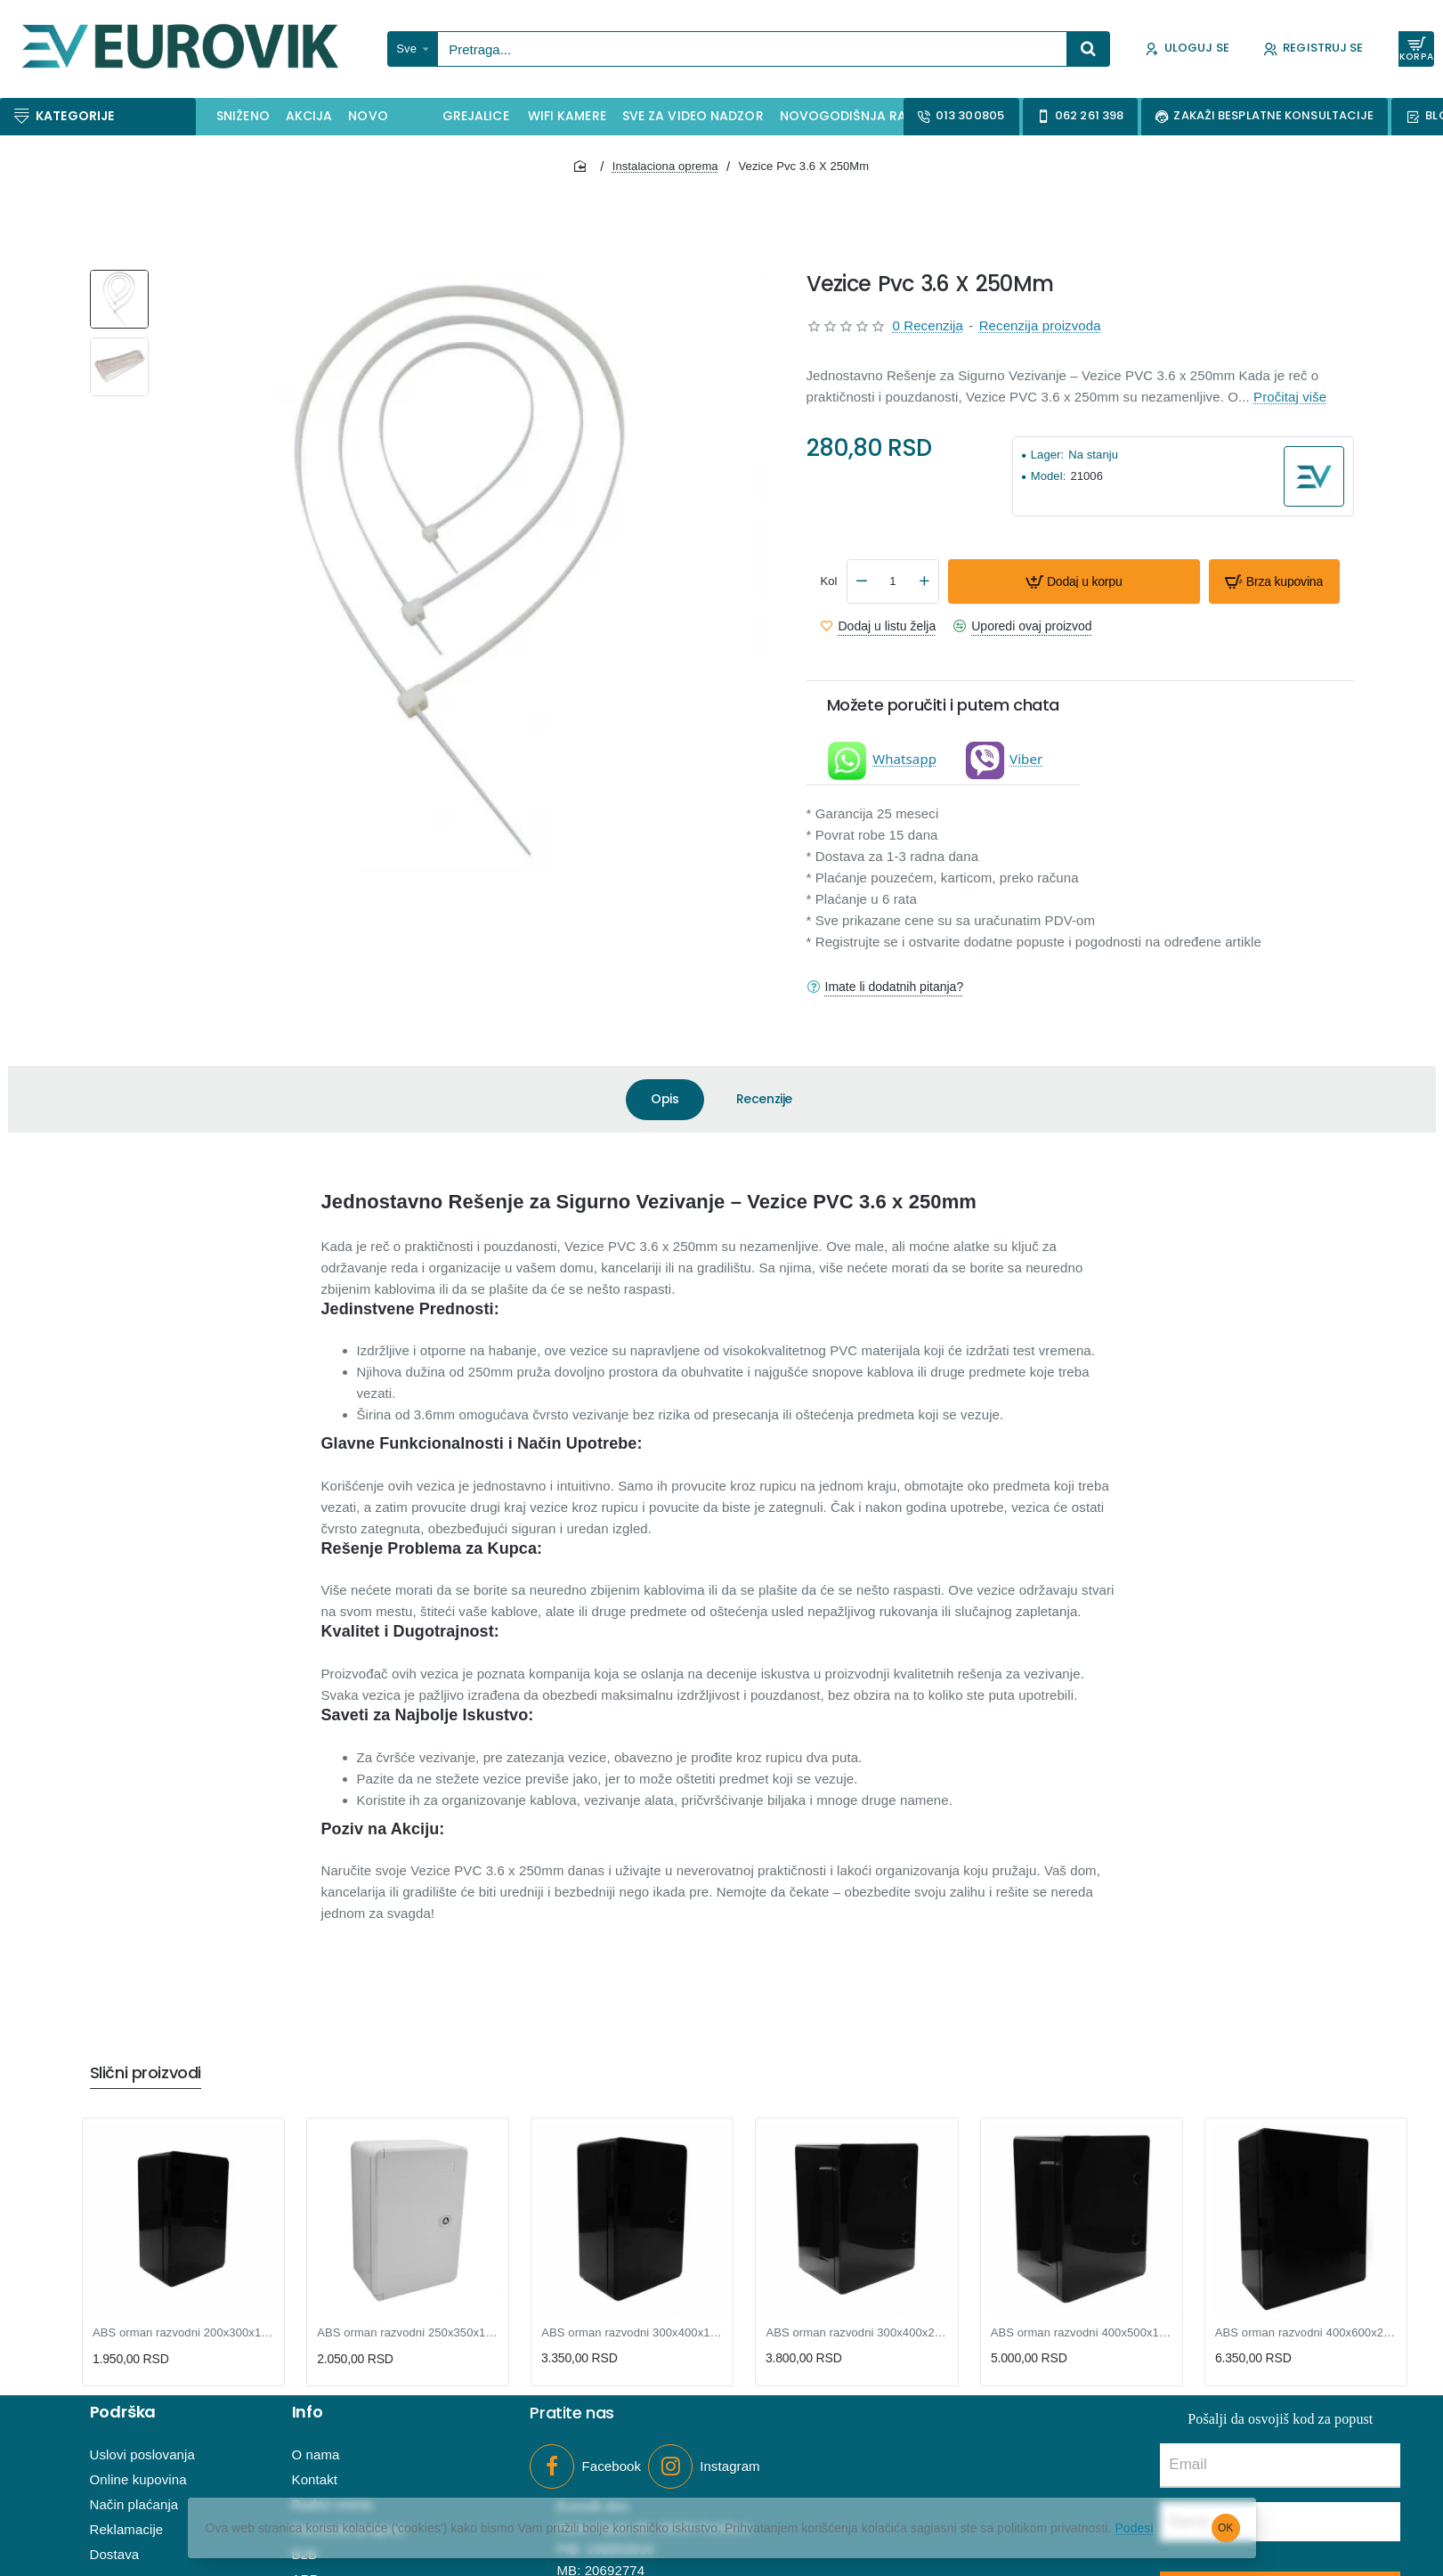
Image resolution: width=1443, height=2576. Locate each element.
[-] (862, 581)
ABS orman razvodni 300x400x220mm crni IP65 (856, 2332)
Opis (664, 1099)
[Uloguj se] (1187, 49)
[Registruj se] (1313, 49)
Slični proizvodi (146, 2073)
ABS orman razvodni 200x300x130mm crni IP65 (183, 2332)
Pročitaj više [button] (1289, 396)
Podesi (1140, 2528)
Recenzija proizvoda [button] (1040, 325)
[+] (923, 581)
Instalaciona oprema (665, 166)
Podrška (123, 2413)
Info (307, 2413)
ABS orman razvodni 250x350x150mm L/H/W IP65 (408, 2332)
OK (1225, 2528)
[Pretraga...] (1088, 49)
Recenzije (764, 1099)
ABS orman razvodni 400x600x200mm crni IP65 (1306, 2332)
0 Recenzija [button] (928, 325)
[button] (1073, 581)
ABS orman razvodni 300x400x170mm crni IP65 (632, 2332)
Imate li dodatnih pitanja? (894, 986)
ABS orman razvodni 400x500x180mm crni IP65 (1081, 2332)
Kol (829, 581)
